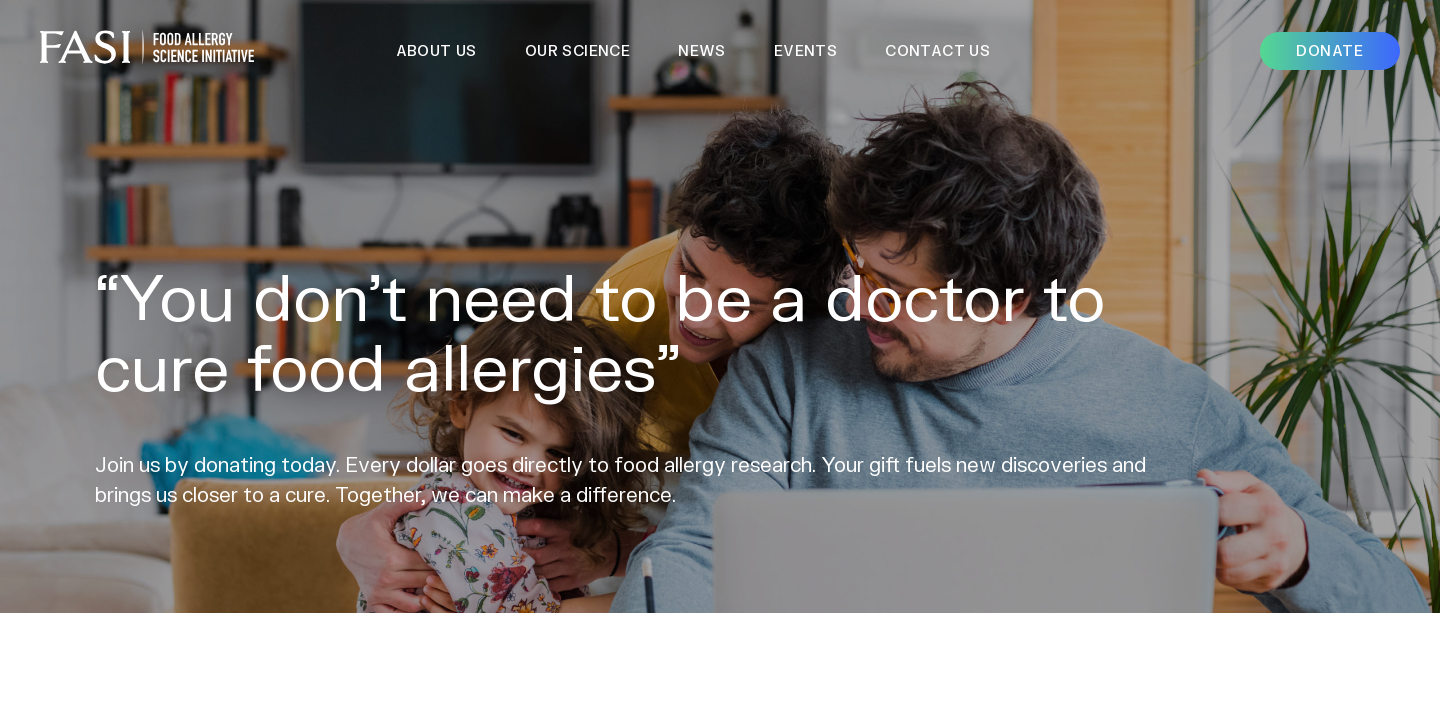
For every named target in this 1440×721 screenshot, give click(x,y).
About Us (436, 50)
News (702, 50)
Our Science (577, 50)
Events (805, 50)
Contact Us (937, 50)
